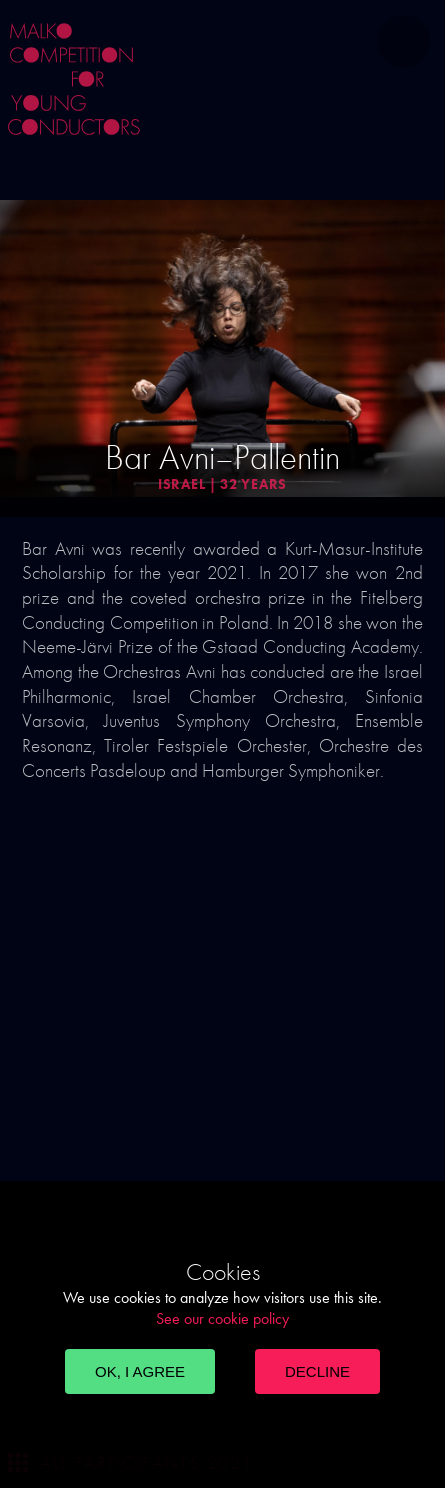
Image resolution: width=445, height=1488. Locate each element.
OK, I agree (140, 1371)
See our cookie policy (222, 1318)
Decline (317, 1371)
